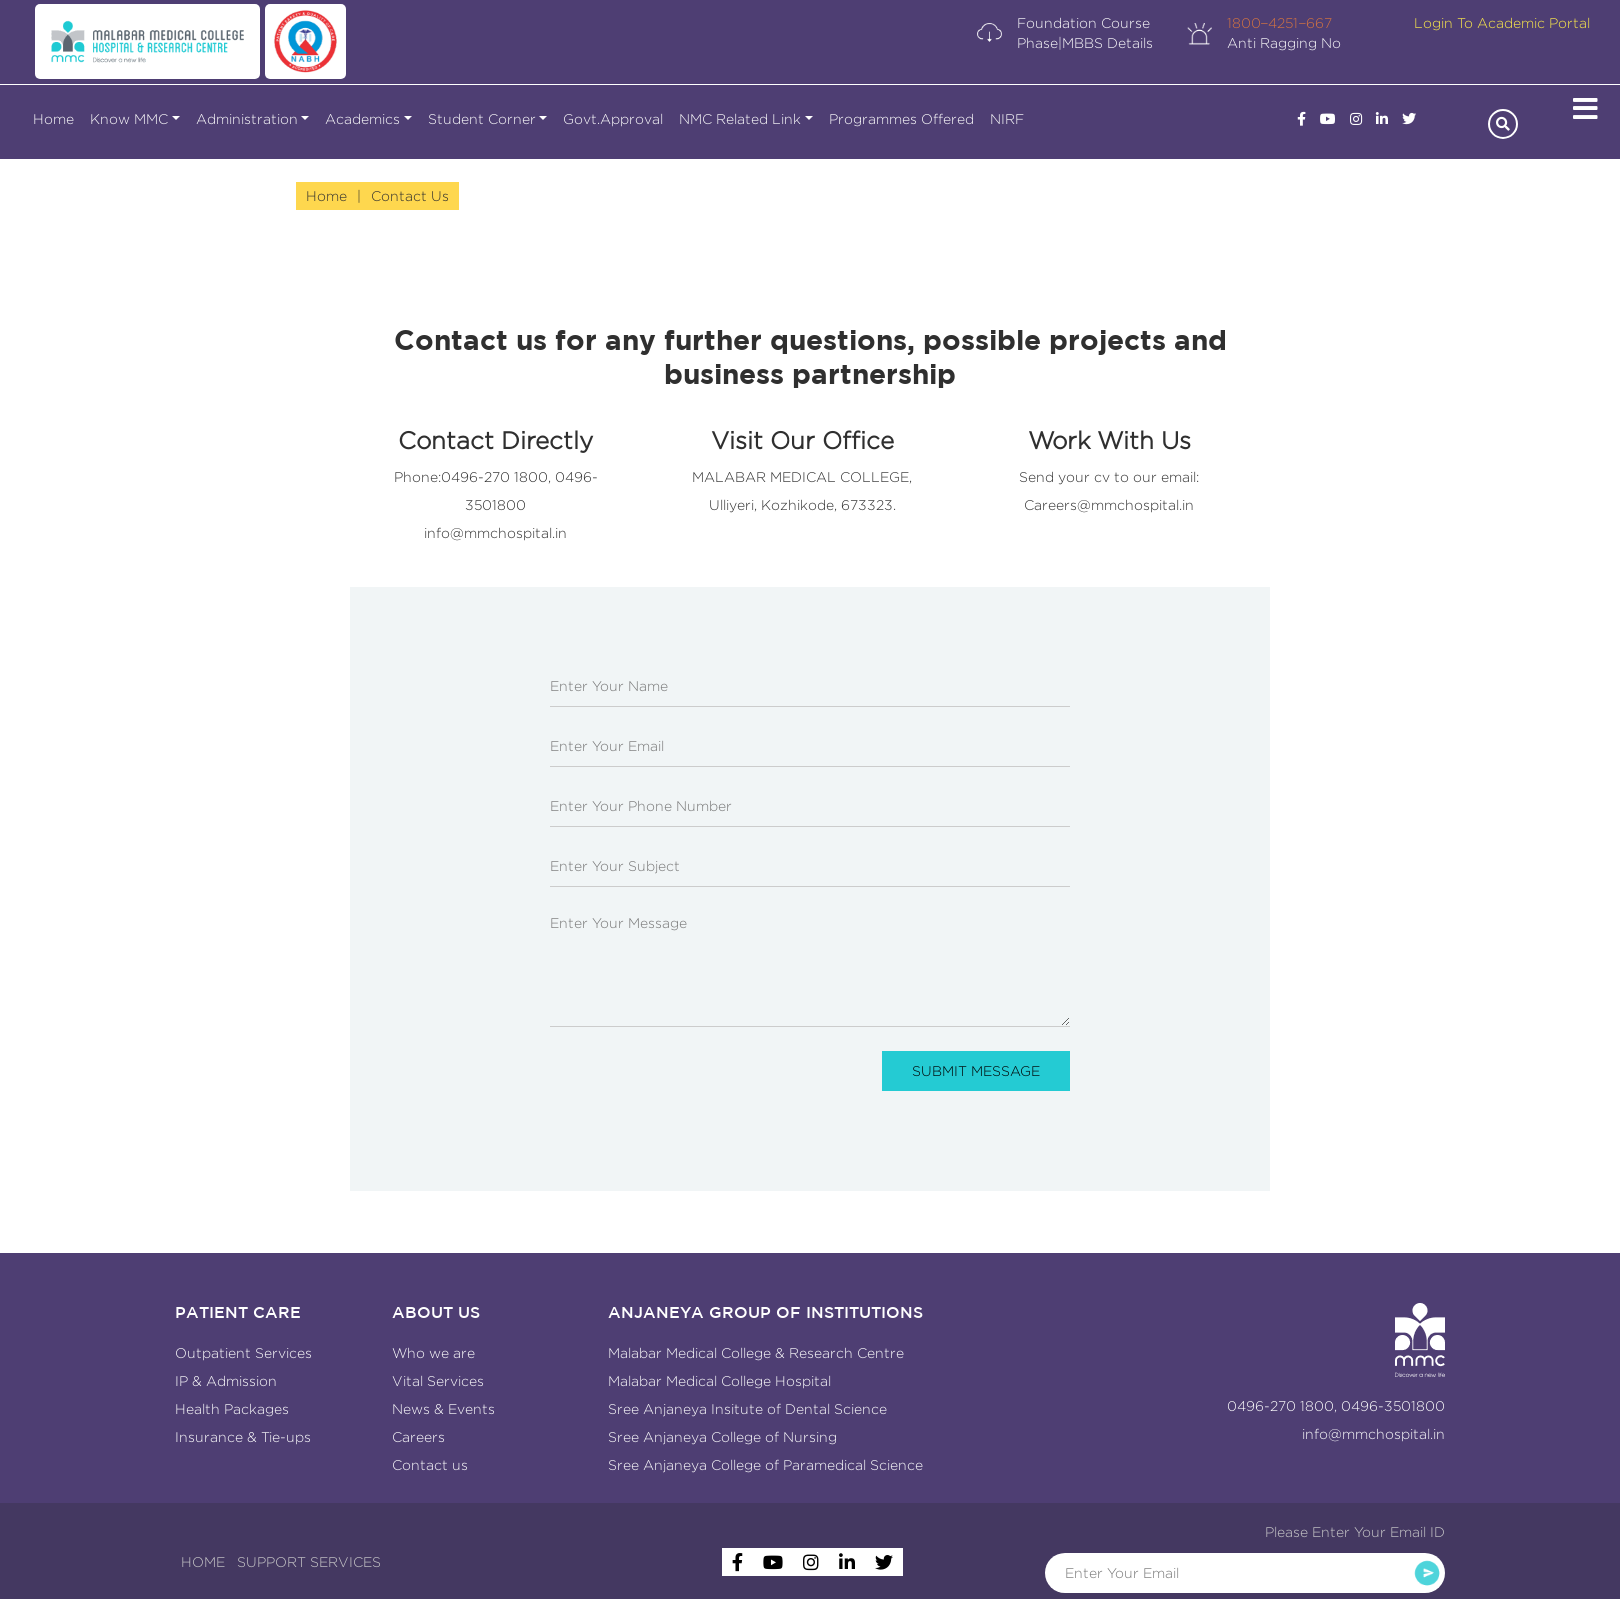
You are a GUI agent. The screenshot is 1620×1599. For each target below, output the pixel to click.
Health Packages (232, 1409)
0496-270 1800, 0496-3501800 (1336, 1406)
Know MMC (129, 119)
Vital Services (438, 1381)
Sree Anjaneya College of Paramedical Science (765, 1465)
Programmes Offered (901, 119)
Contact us (430, 1465)
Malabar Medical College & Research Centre (756, 1353)
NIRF (1007, 119)
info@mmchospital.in (495, 533)
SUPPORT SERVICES (309, 1562)
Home (53, 119)
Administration (247, 119)
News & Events (443, 1409)
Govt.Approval (613, 119)
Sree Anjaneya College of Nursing (722, 1437)
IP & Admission (226, 1381)
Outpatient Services (243, 1353)
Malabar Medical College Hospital (719, 1381)
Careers (418, 1437)
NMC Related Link (740, 119)
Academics (362, 119)
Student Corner (482, 119)
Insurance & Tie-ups (243, 1437)
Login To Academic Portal (1502, 23)
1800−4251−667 (1280, 23)
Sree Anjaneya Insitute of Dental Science (747, 1409)
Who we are (433, 1353)
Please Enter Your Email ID (1355, 1532)
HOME (203, 1562)
